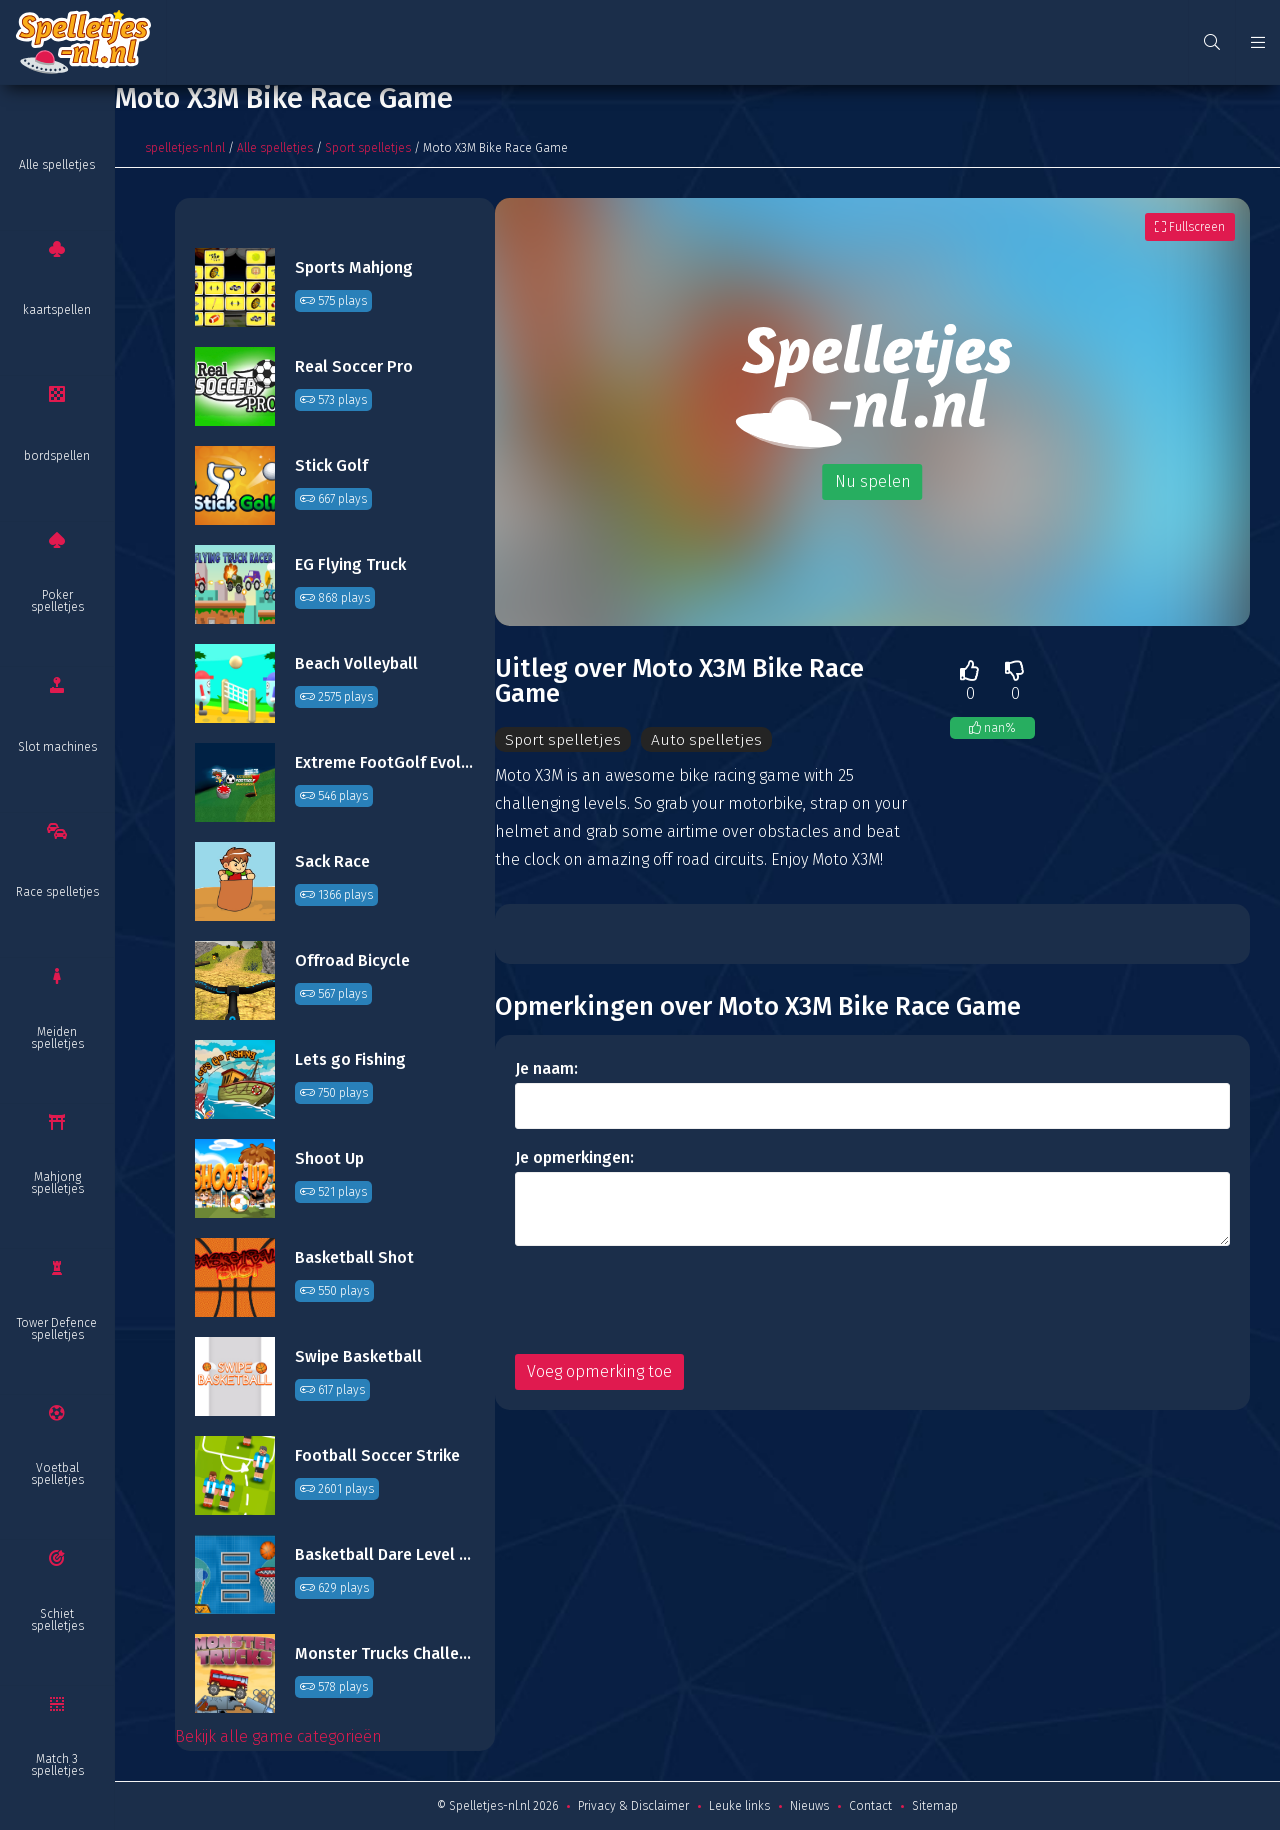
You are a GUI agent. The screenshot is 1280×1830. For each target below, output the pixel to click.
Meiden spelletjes (57, 1038)
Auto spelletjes (706, 739)
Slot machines (57, 747)
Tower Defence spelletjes (57, 1329)
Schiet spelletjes (57, 1620)
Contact (870, 1806)
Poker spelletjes (57, 601)
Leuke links (739, 1806)
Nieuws (809, 1806)
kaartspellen (57, 310)
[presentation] (667, 1300)
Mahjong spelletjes (57, 1183)
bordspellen (57, 456)
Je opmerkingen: (574, 1157)
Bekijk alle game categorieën (278, 1736)
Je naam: (546, 1068)
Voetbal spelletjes (57, 1474)
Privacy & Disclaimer (633, 1806)
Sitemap (935, 1806)
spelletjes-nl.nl (185, 148)
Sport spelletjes (368, 148)
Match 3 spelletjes (57, 1765)
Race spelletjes (57, 892)
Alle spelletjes (57, 165)
